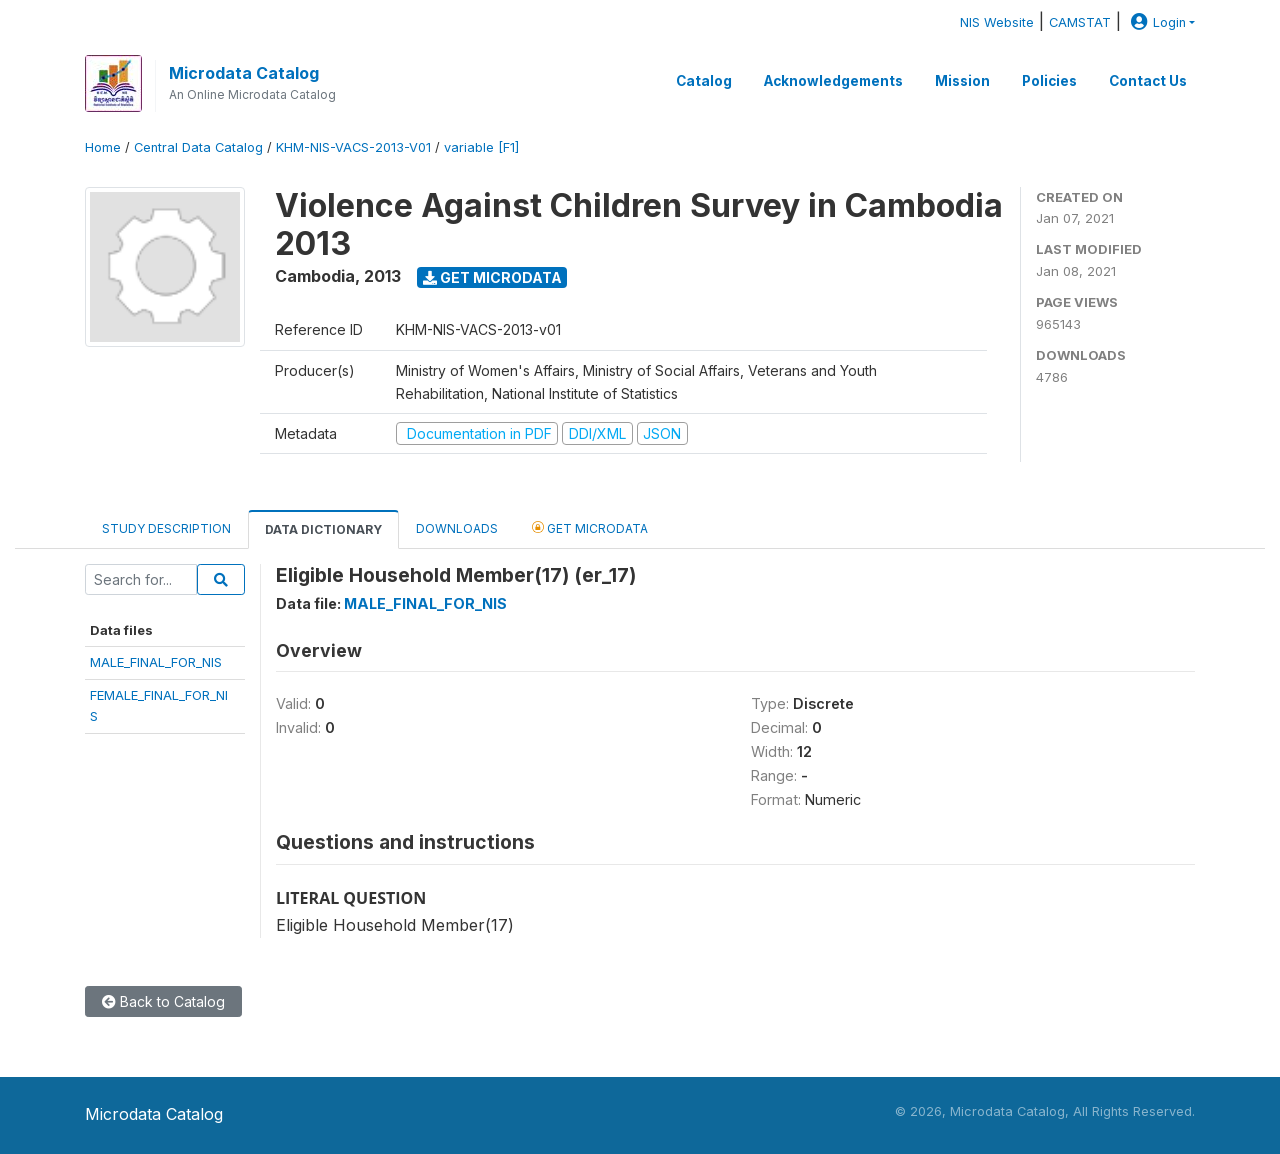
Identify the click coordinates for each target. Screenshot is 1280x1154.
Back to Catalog (163, 1001)
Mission (962, 81)
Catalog (704, 81)
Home (103, 147)
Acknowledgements (833, 81)
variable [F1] (481, 147)
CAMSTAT (1080, 22)
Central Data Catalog (198, 147)
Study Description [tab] (166, 528)
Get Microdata (492, 277)
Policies (1049, 81)
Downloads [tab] (457, 528)
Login (1156, 22)
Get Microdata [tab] (590, 527)
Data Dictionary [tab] (323, 529)
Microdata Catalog (244, 73)
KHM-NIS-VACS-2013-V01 (353, 147)
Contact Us (1148, 81)
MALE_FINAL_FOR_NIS (156, 662)
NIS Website (997, 22)
